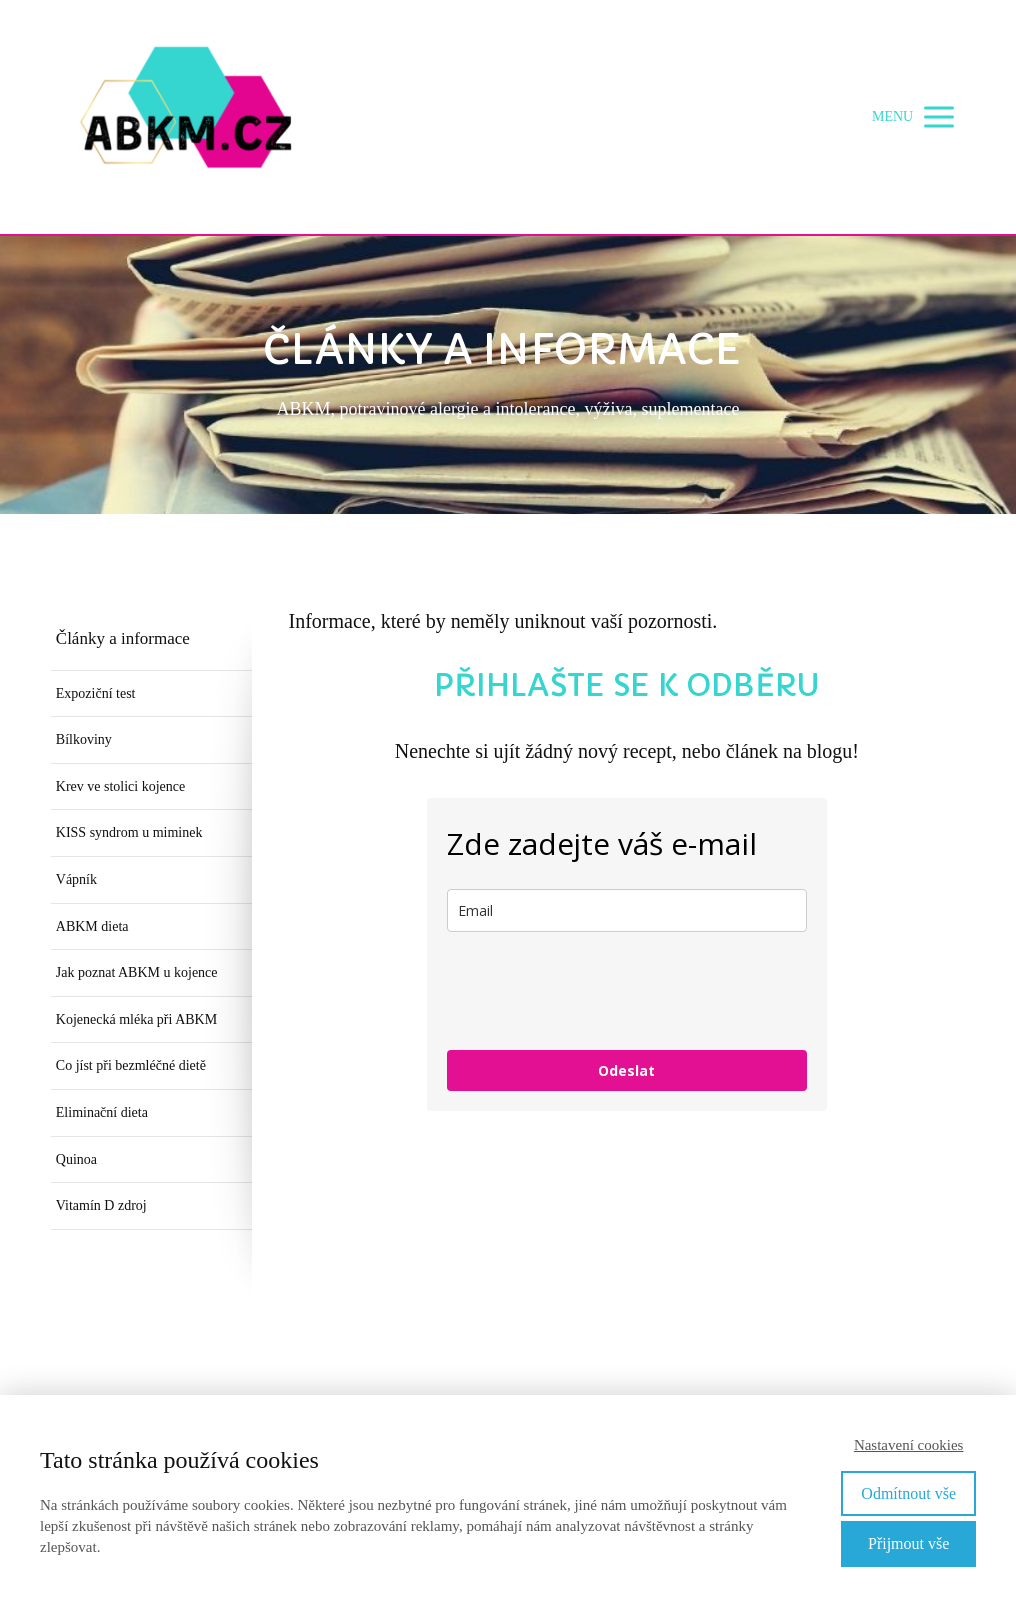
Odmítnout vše (908, 1493)
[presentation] (599, 991)
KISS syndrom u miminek (129, 832)
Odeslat (626, 1070)
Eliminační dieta (102, 1112)
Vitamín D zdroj (101, 1205)
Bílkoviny (84, 739)
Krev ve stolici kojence (120, 786)
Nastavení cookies (909, 1445)
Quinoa (76, 1159)
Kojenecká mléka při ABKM (136, 1019)
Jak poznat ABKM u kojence (137, 972)
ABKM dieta (92, 926)
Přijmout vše (908, 1543)
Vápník (76, 879)
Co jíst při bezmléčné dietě (131, 1065)
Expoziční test (96, 693)
